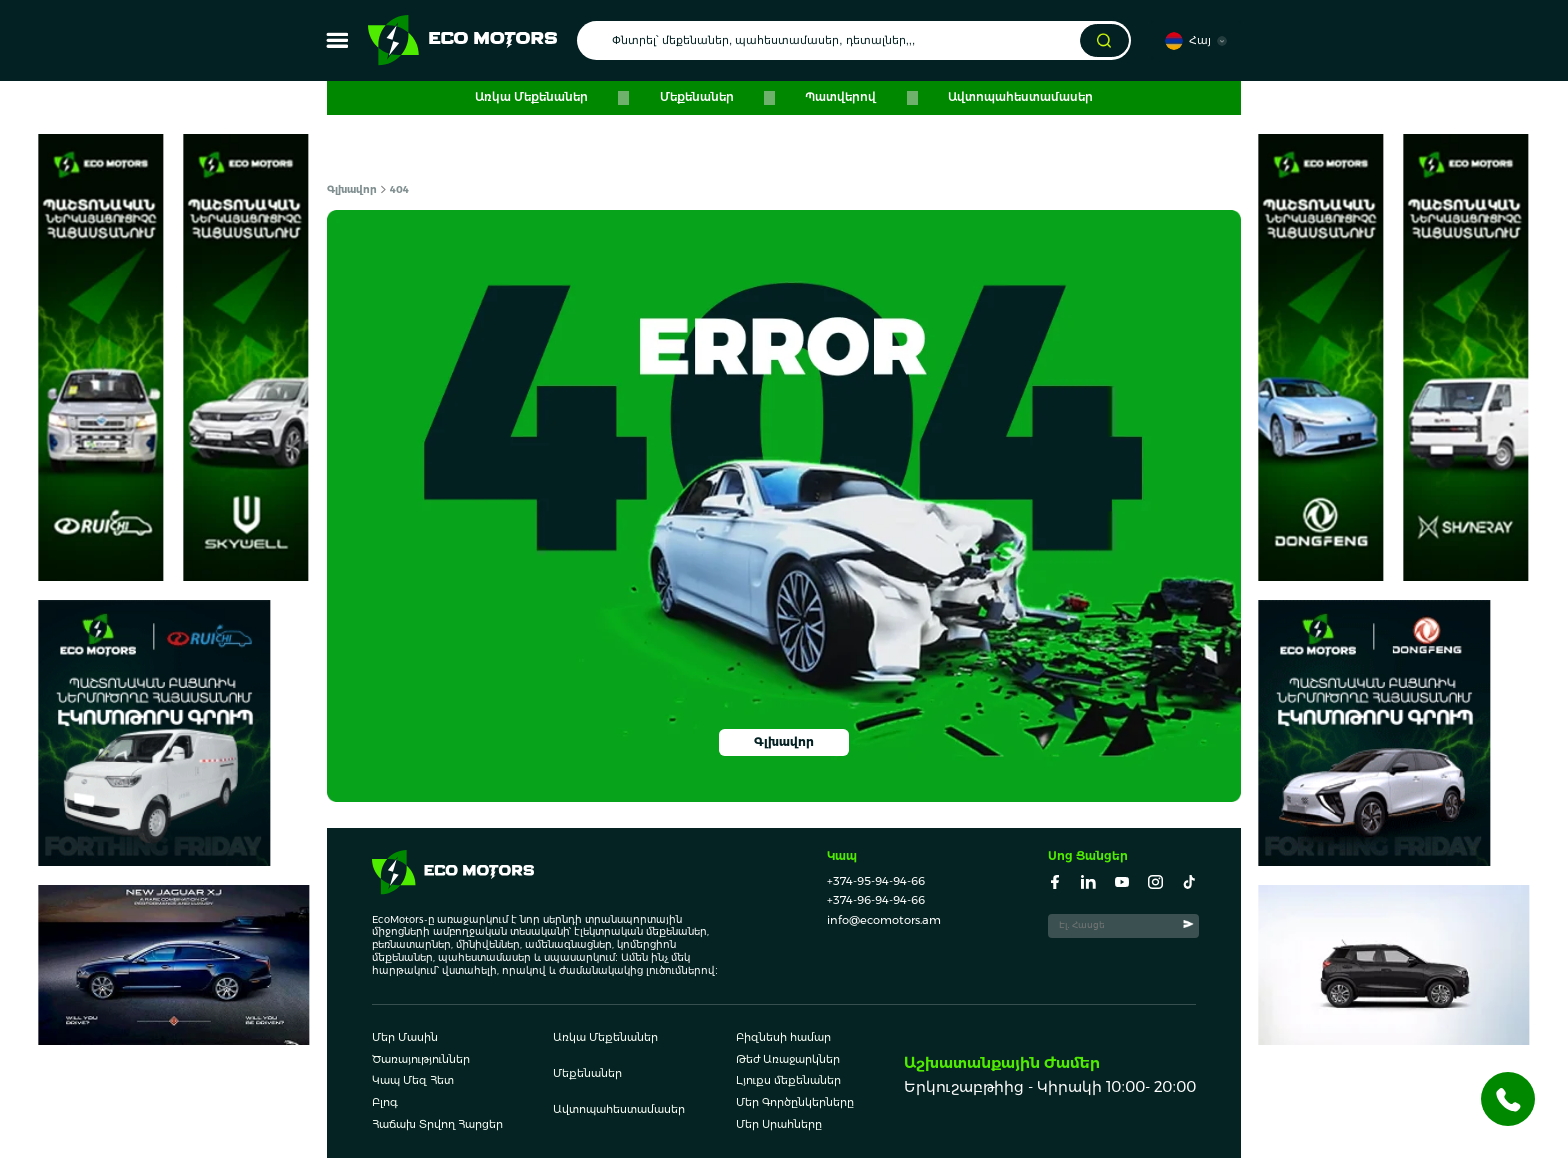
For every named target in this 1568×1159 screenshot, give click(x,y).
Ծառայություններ (421, 1061)
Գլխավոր (352, 189)
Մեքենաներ (701, 97)
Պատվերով (836, 97)
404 (395, 190)
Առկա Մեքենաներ (544, 97)
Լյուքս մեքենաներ (788, 1083)
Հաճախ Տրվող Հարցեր (437, 1126)
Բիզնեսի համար (783, 1039)
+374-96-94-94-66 (876, 900)
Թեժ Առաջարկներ (788, 1061)
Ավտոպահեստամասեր (1007, 97)
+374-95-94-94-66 (876, 881)
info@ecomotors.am (884, 920)
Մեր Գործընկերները (795, 1104)
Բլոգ (385, 1104)
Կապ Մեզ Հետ (413, 1083)
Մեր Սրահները (779, 1126)
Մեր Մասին (405, 1039)
